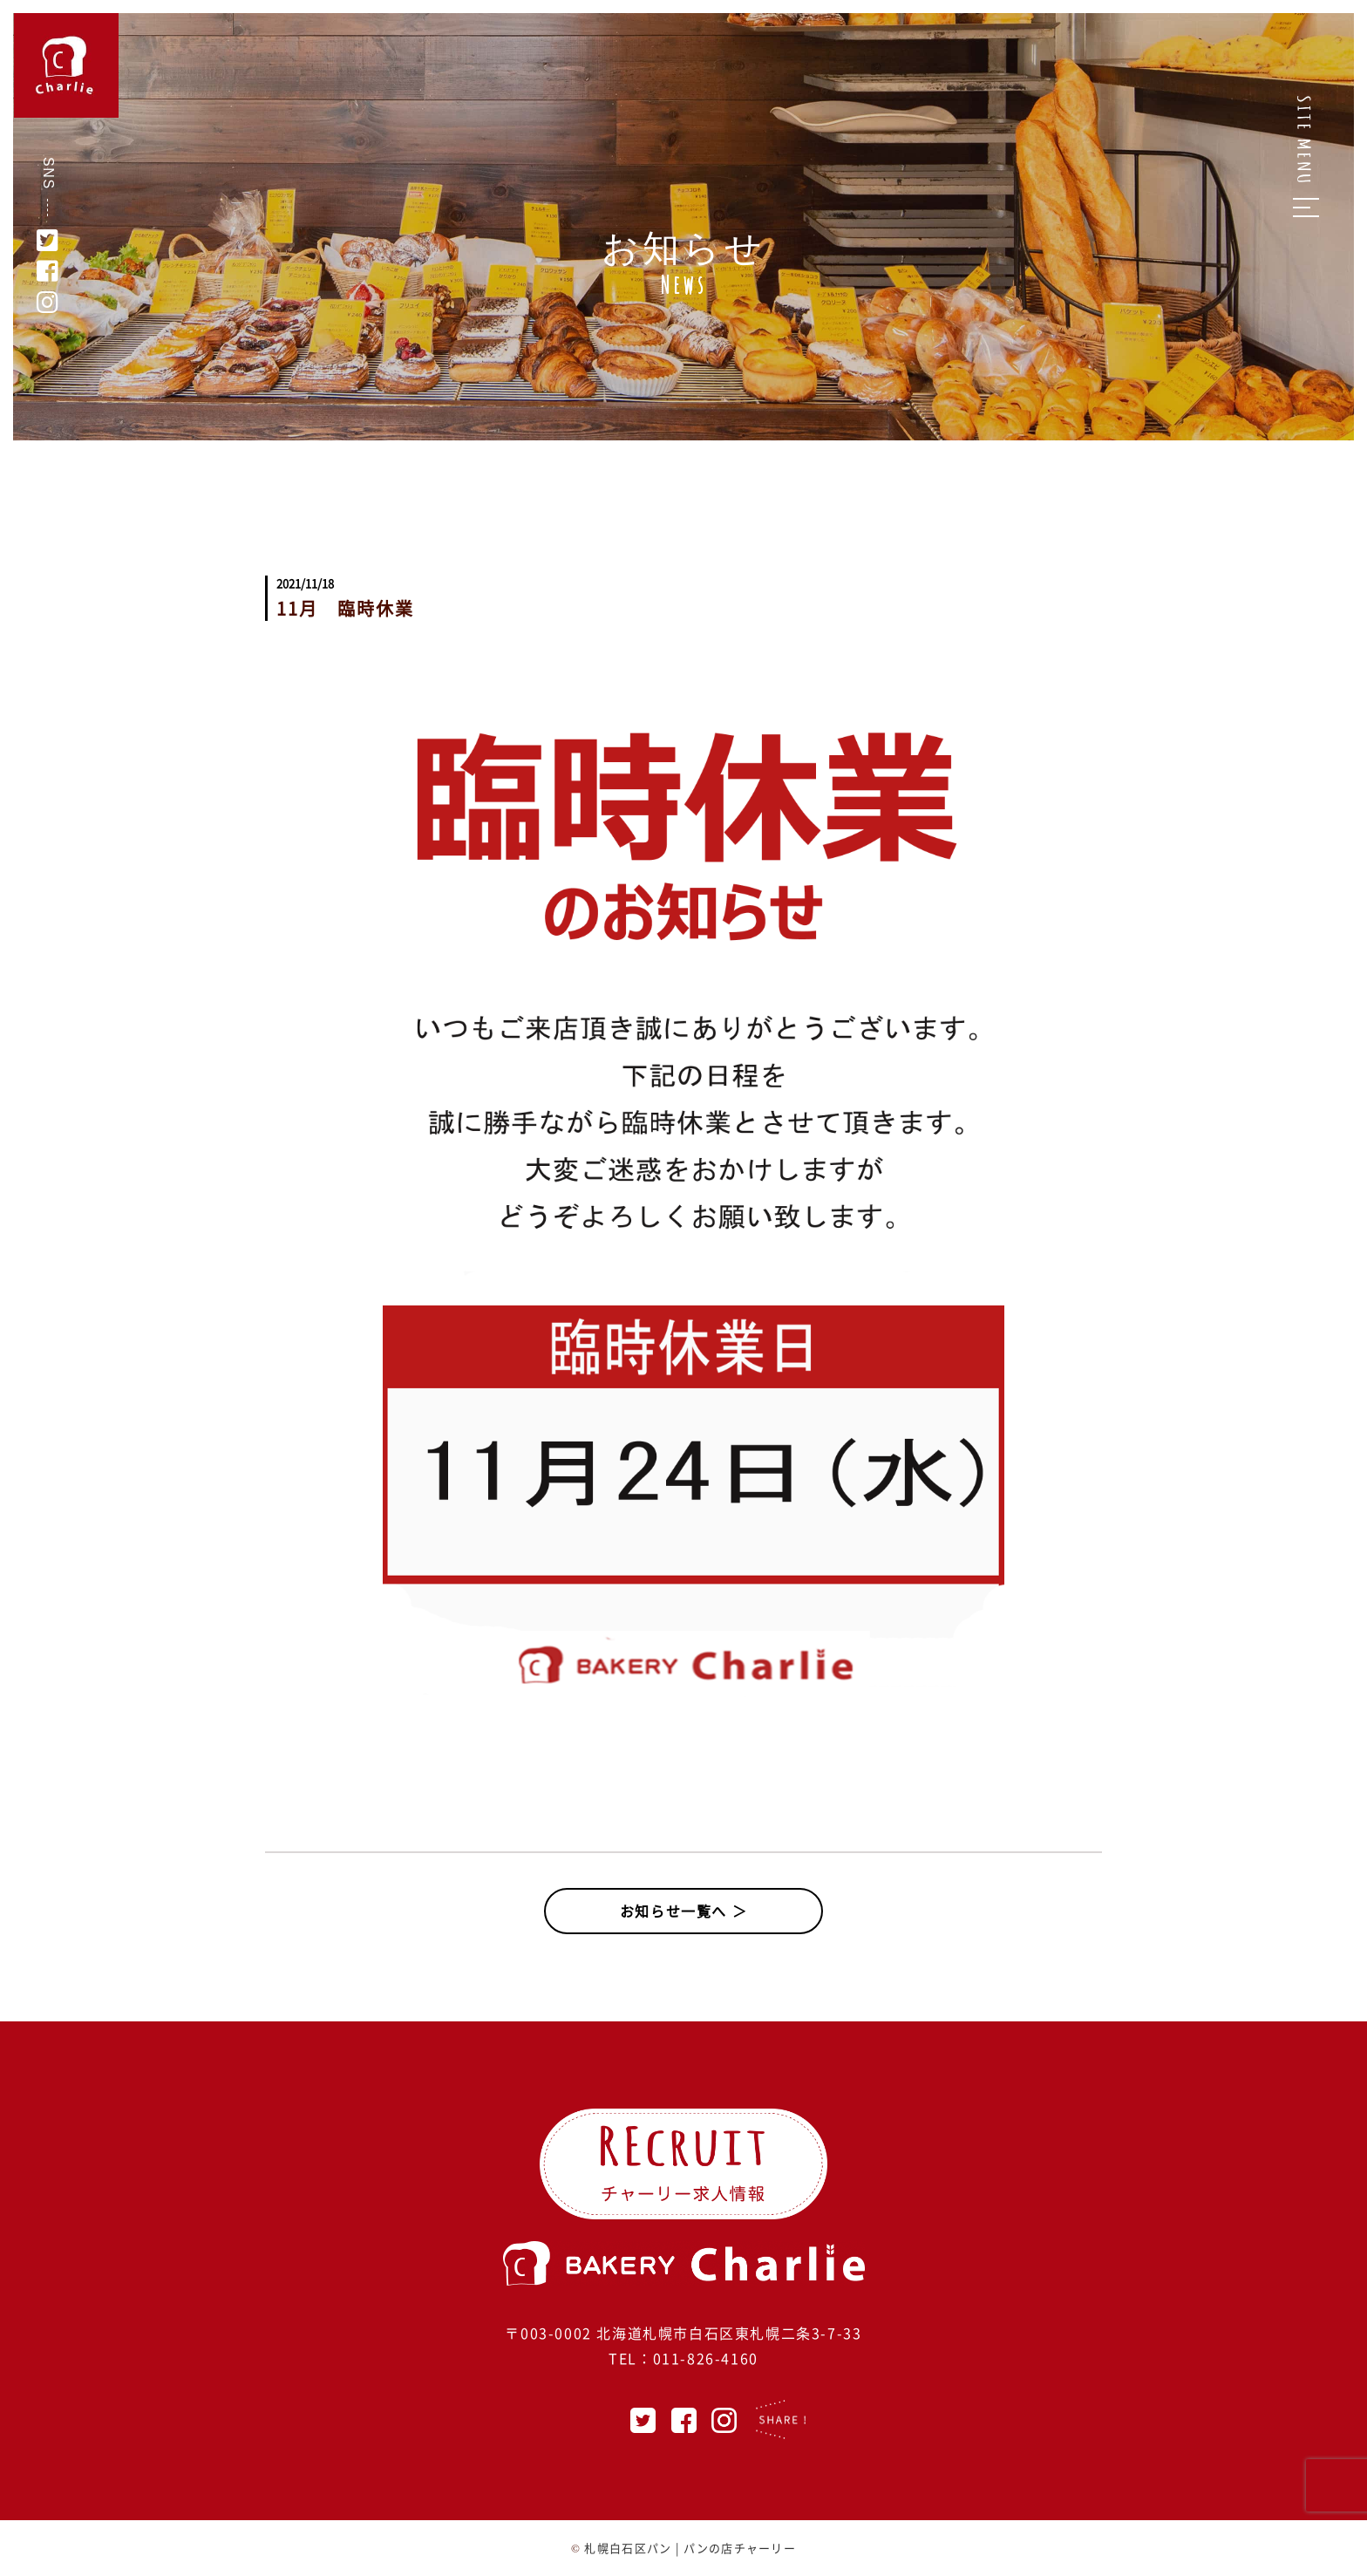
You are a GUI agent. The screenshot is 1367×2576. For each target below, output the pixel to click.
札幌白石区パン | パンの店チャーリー (690, 2547)
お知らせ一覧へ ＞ (683, 1910)
